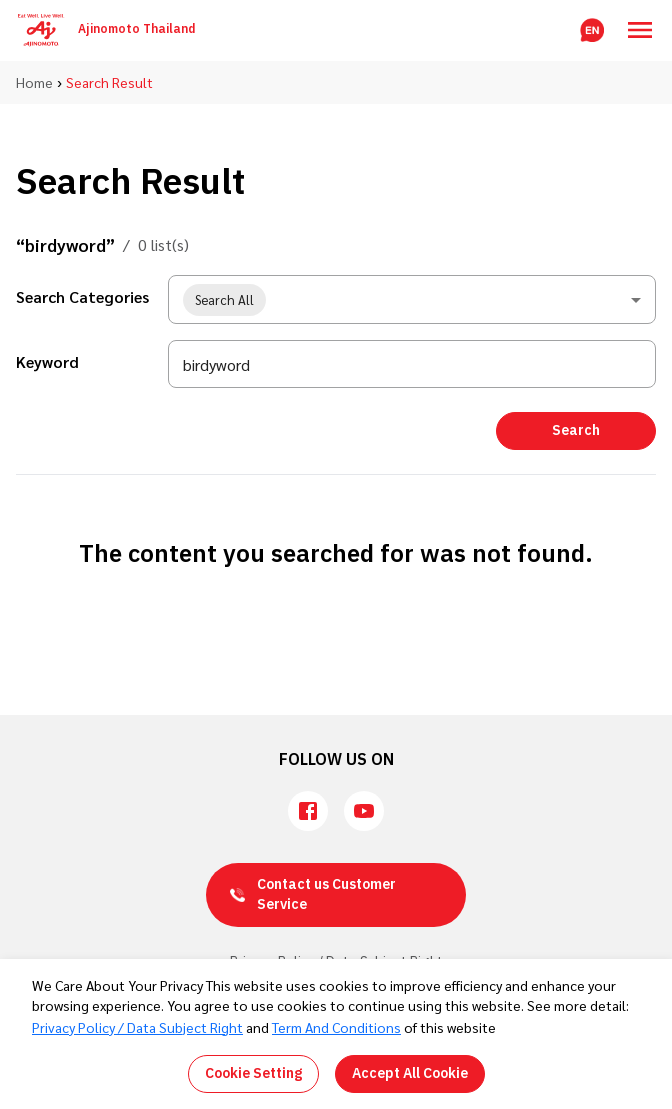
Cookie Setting (253, 1073)
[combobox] (412, 299)
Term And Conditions (336, 1027)
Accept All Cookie (410, 1073)
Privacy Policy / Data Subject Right (137, 1027)
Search (576, 430)
